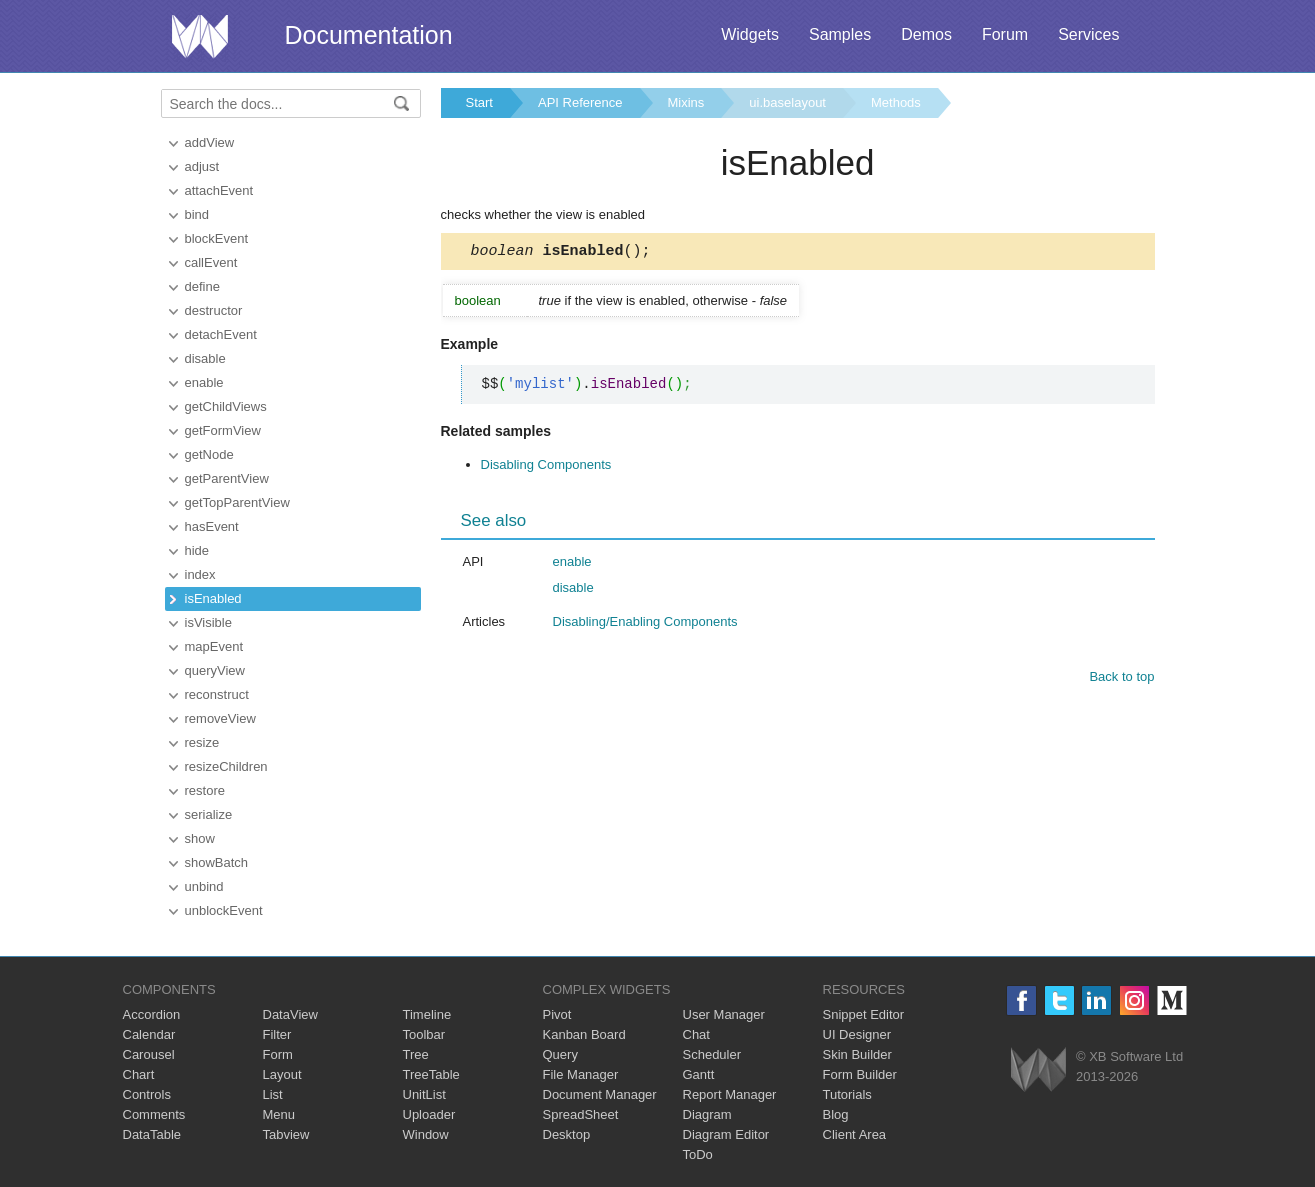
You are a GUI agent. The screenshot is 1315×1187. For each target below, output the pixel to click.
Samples (840, 34)
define (202, 286)
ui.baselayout (787, 102)
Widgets (750, 34)
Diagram (707, 1114)
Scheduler (712, 1054)
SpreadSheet (581, 1114)
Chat (696, 1034)
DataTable (152, 1134)
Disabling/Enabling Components (645, 624)
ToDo (698, 1154)
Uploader (429, 1114)
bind (197, 214)
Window (426, 1134)
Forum (1005, 34)
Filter (277, 1034)
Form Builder (860, 1074)
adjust (202, 166)
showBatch (217, 862)
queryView (215, 670)
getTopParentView (237, 502)
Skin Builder (857, 1054)
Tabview (286, 1134)
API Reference (580, 102)
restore (205, 790)
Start (479, 102)
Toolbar (424, 1034)
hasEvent (212, 526)
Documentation (369, 35)
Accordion (152, 1014)
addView (210, 142)
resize (202, 742)
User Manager (724, 1014)
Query (560, 1054)
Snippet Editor (864, 1014)
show (200, 838)
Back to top (1121, 679)
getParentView (227, 478)
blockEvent (217, 238)
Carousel (149, 1054)
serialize (209, 814)
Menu (279, 1114)
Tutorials (847, 1094)
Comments (154, 1114)
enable (204, 382)
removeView (220, 718)
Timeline (427, 1014)
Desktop (567, 1134)
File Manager (581, 1074)
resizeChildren (226, 766)
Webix (1038, 1069)
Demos (926, 34)
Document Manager (600, 1094)
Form (278, 1054)
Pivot (557, 1014)
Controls (147, 1094)
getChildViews (226, 406)
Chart (139, 1074)
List (273, 1094)
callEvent (211, 262)
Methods (896, 102)
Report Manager (730, 1094)
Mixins (686, 102)
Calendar (149, 1034)
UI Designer (857, 1034)
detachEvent (221, 334)
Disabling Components (546, 467)
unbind (204, 886)
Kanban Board (584, 1034)
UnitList (424, 1094)
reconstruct (217, 694)
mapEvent (214, 646)
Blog (836, 1114)
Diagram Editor (726, 1134)
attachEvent (219, 190)
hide (197, 550)
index (200, 574)
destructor (214, 310)
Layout (282, 1074)
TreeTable (431, 1074)
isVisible (208, 622)
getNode (209, 454)
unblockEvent (224, 910)
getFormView (223, 430)
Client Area (855, 1134)
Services (1088, 34)
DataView (290, 1014)
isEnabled (213, 598)
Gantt (699, 1074)
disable (205, 358)
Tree (416, 1054)
